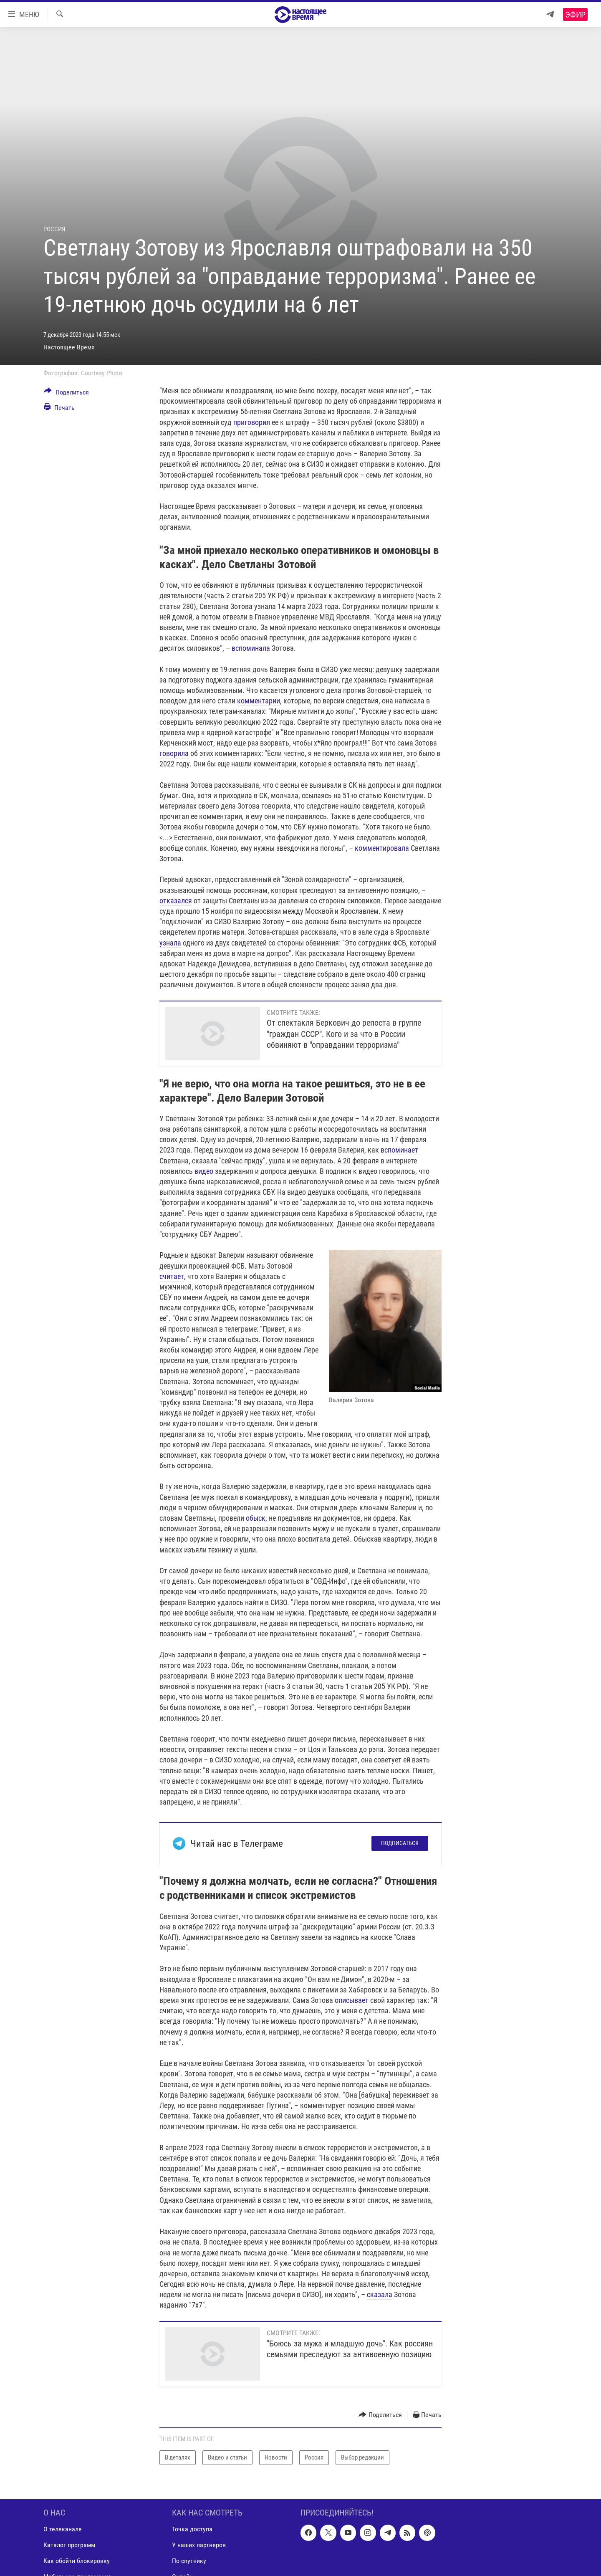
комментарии (258, 700)
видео (203, 1171)
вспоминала (251, 648)
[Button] (66, 393)
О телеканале (62, 2529)
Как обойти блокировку (76, 2561)
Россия (54, 229)
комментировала (382, 848)
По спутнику (189, 2561)
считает (171, 1276)
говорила (174, 753)
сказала (379, 2294)
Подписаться (400, 1843)
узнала (170, 942)
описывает (352, 2000)
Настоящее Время (69, 347)
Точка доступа (192, 2529)
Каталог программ (69, 2545)
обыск (255, 1518)
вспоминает (399, 1149)
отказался (175, 900)
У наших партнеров (199, 2545)
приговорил (251, 422)
